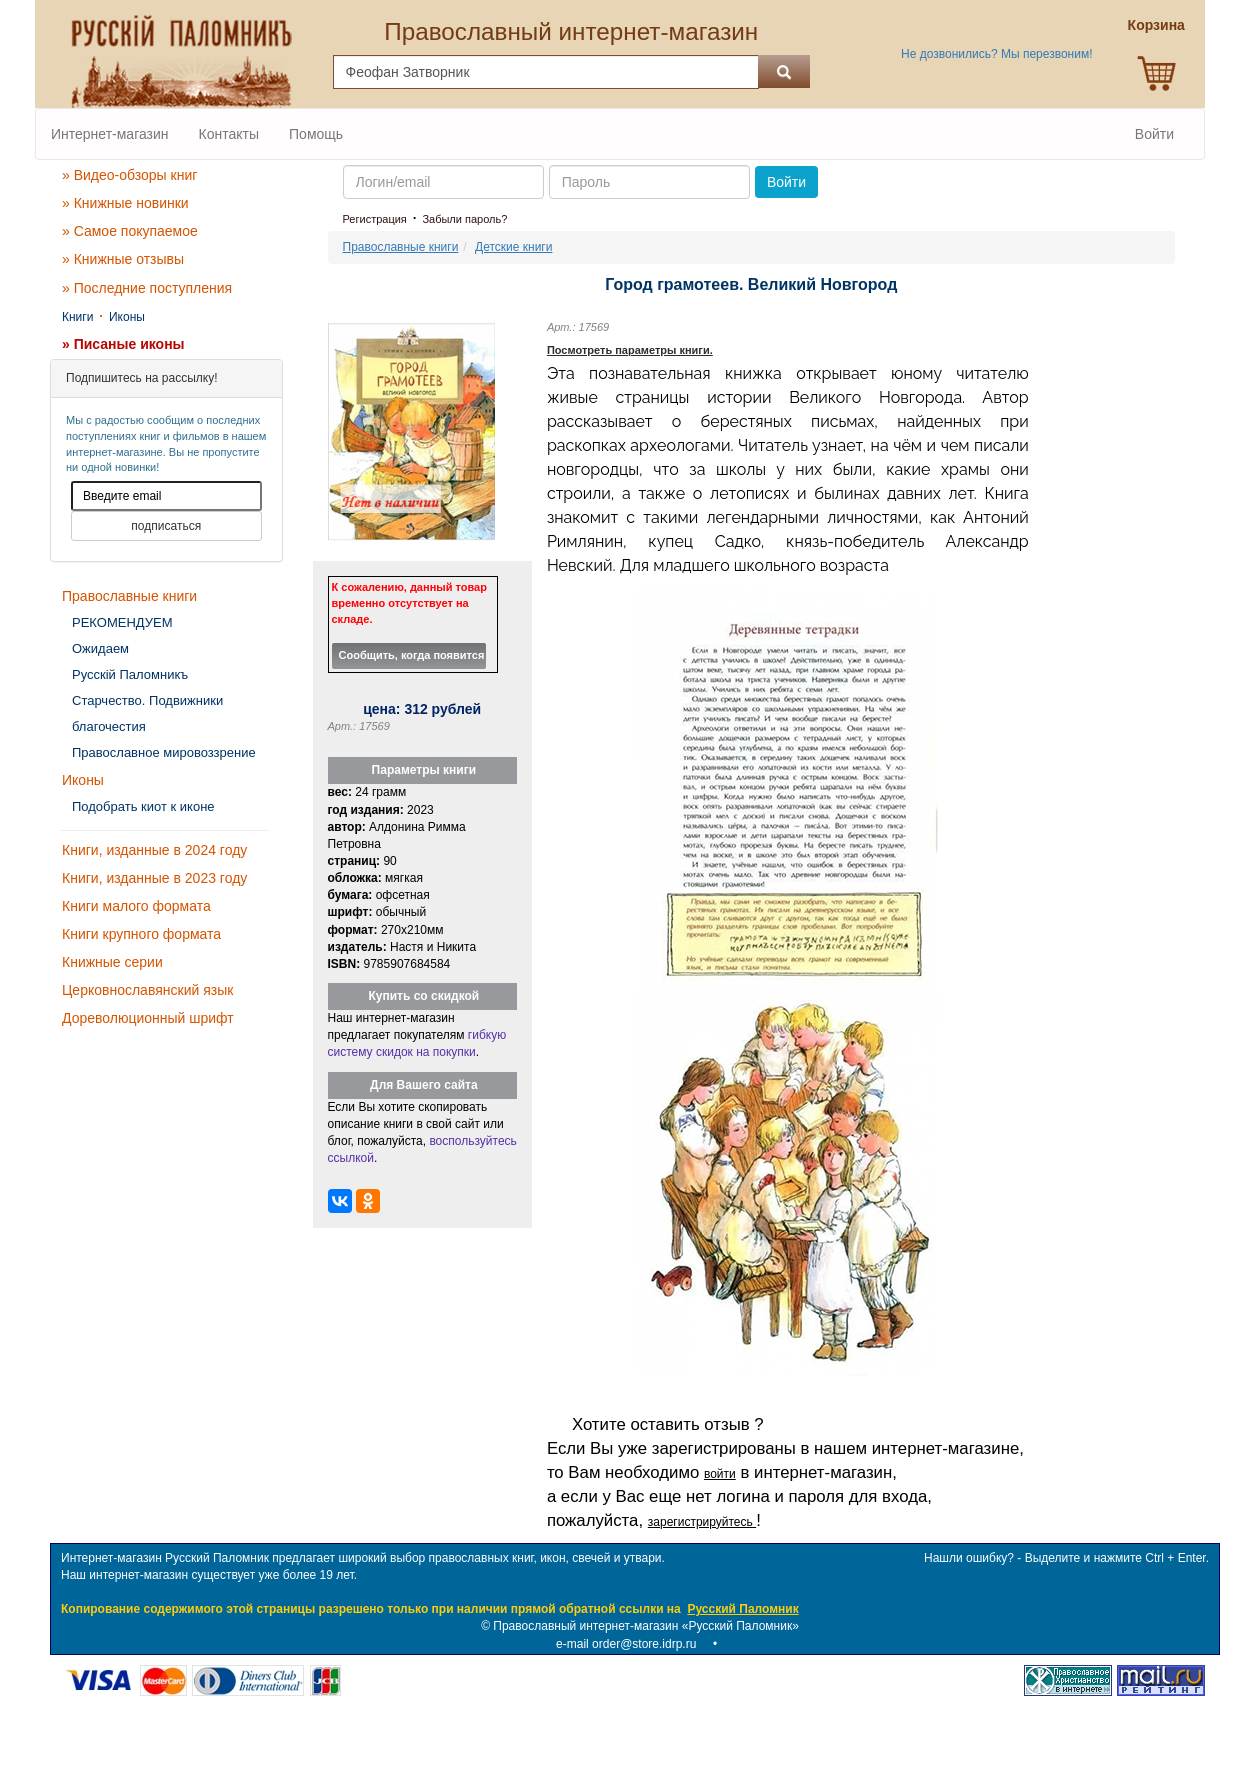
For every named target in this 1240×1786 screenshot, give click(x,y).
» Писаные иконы (123, 344)
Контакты (229, 134)
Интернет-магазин (110, 134)
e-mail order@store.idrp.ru (626, 1644)
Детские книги (513, 247)
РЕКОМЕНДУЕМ (122, 622)
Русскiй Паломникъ (130, 674)
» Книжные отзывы (123, 259)
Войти (1154, 134)
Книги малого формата (136, 906)
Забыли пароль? (464, 219)
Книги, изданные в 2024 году (154, 850)
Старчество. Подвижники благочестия (147, 713)
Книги (77, 317)
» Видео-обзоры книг (129, 175)
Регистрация (375, 219)
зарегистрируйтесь (702, 1522)
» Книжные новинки (125, 203)
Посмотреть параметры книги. (630, 350)
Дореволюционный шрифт (148, 1018)
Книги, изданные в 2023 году (154, 878)
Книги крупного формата (141, 934)
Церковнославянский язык (147, 990)
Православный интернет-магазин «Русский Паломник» (646, 1626)
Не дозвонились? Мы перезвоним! (996, 54)
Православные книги (129, 596)
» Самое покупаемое (130, 231)
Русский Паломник (742, 1609)
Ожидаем (100, 648)
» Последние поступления (147, 288)
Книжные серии (112, 962)
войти (720, 1474)
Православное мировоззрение (164, 752)
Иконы (127, 317)
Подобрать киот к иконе (143, 806)
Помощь (316, 134)
